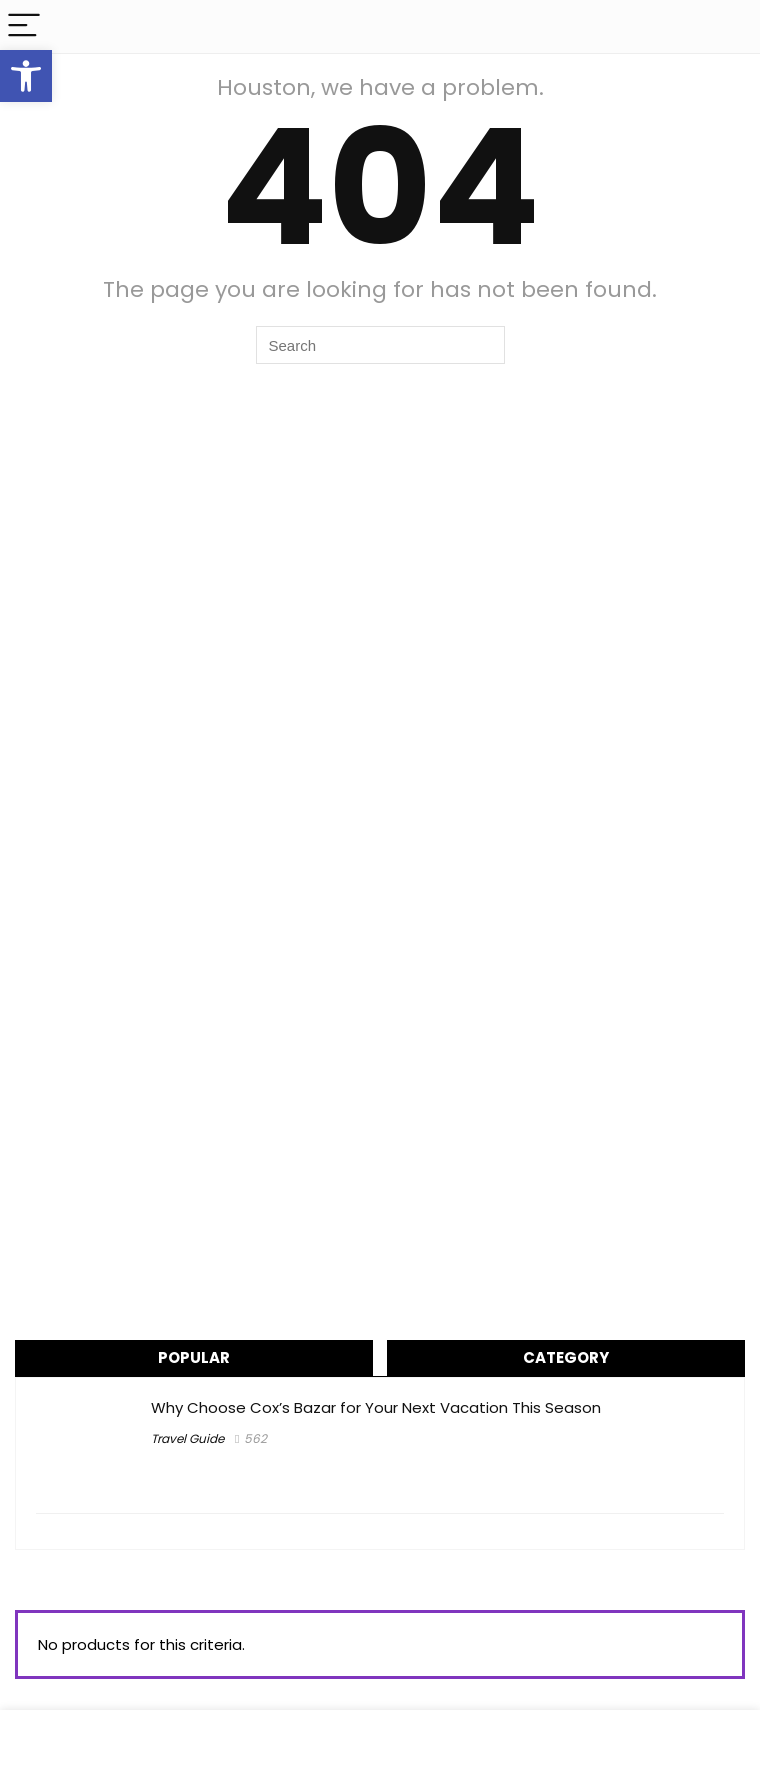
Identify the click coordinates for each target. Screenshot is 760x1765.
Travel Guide (187, 1438)
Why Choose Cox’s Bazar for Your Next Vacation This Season (376, 1407)
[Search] (729, 26)
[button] (26, 76)
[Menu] (24, 26)
